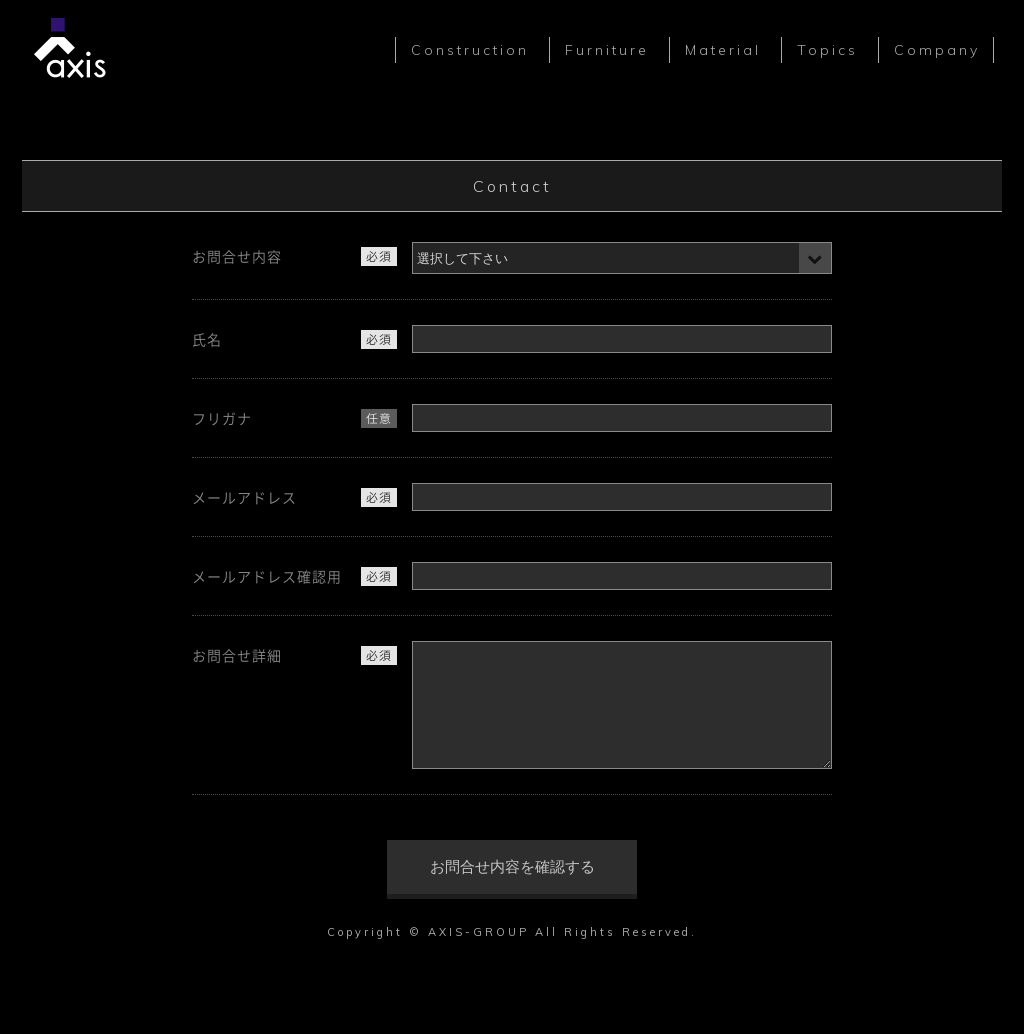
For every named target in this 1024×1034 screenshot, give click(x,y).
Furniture (607, 50)
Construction (470, 50)
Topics (827, 50)
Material (723, 50)
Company (937, 50)
